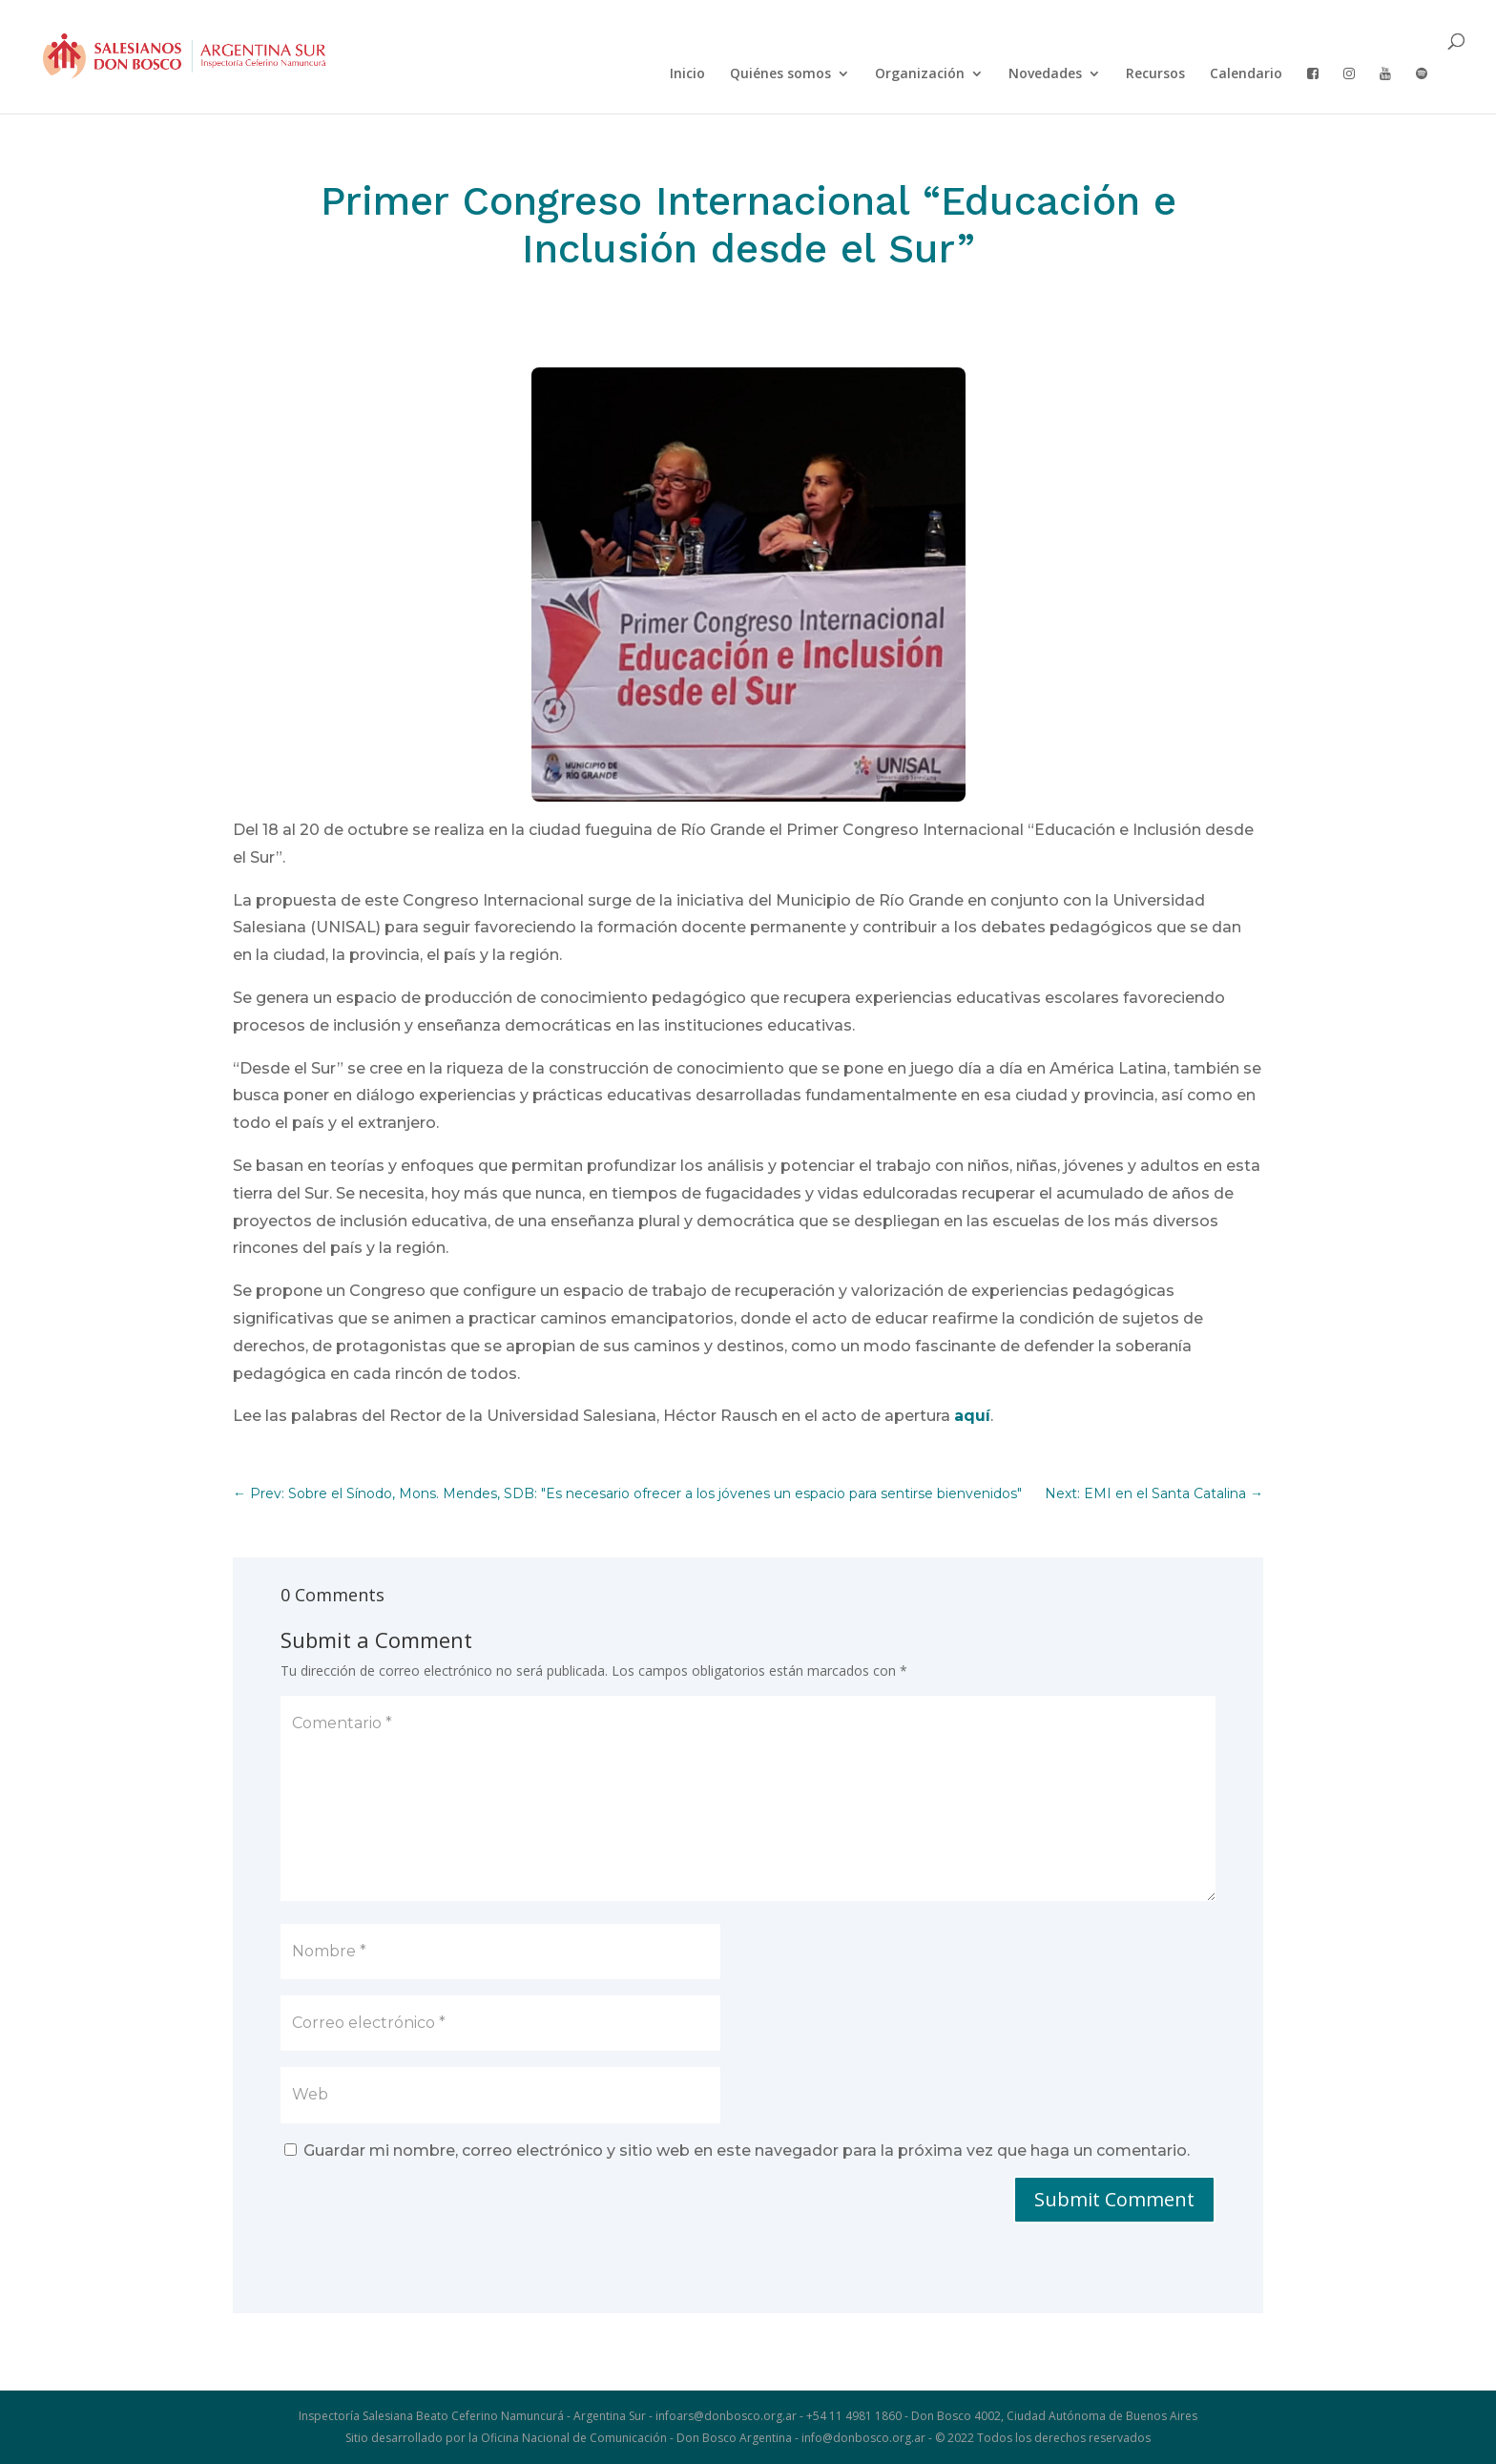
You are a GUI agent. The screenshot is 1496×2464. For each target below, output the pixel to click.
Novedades (1045, 74)
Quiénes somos (780, 74)
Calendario (1246, 74)
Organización (920, 74)
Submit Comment (1114, 2199)
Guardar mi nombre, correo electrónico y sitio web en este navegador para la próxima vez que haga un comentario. (746, 2150)
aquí (972, 1416)
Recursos (1155, 74)
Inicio (687, 74)
